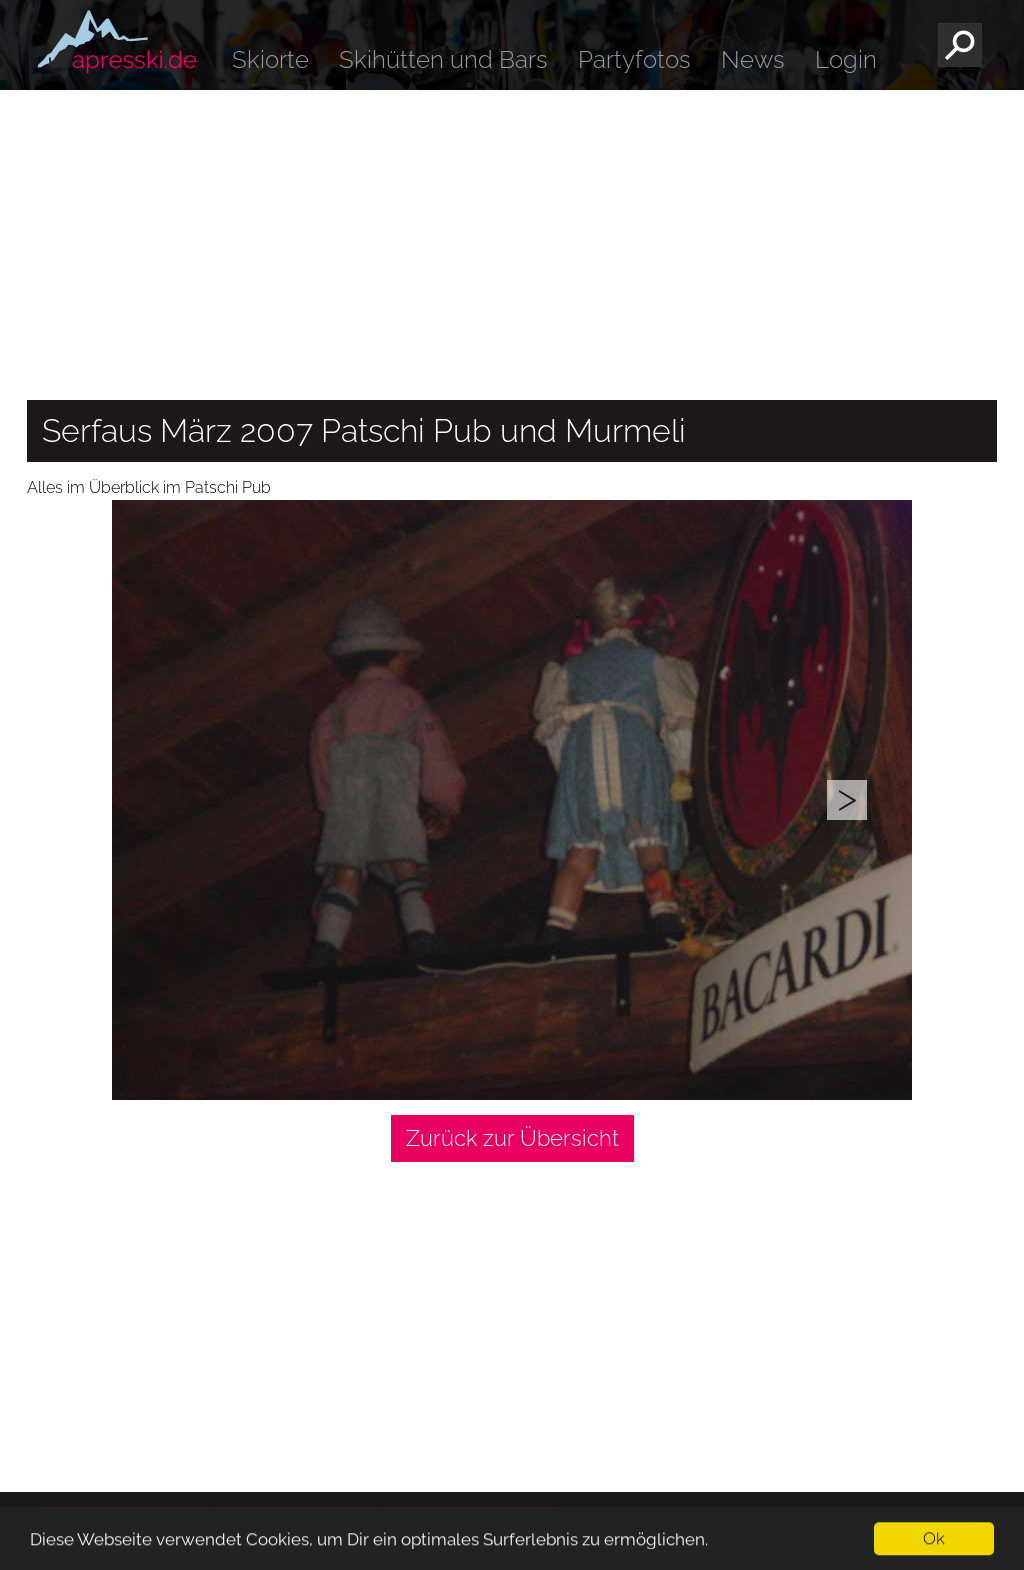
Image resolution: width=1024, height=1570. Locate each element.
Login (846, 59)
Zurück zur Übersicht (512, 1138)
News (753, 59)
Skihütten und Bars (443, 59)
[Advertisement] (512, 240)
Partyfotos (634, 59)
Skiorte (270, 59)
